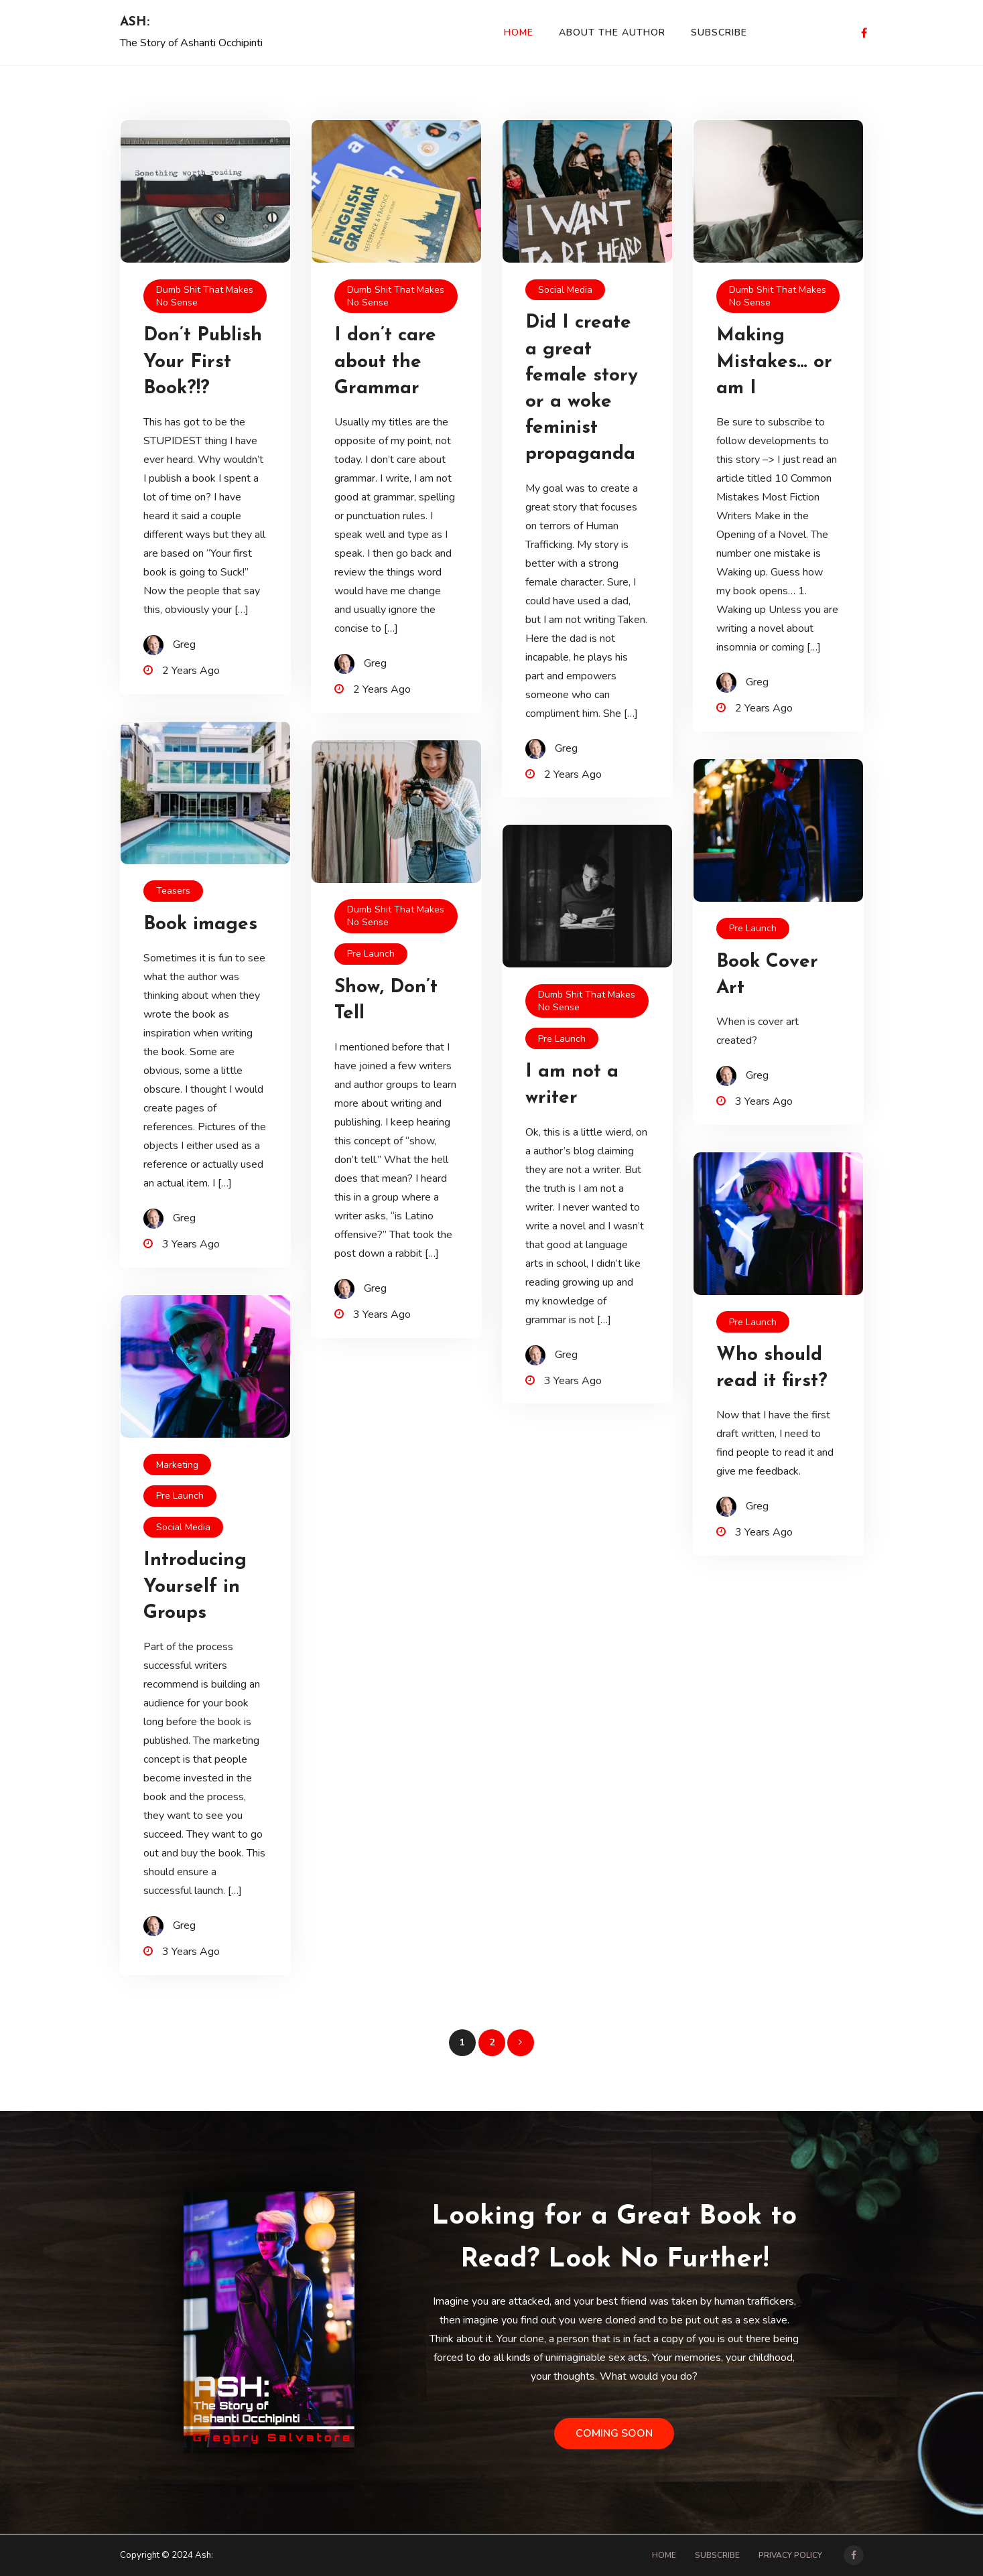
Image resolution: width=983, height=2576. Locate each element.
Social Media (565, 289)
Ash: (134, 22)
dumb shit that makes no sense (204, 296)
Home (518, 32)
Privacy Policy (790, 2555)
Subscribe (719, 32)
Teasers (173, 890)
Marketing (177, 1465)
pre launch (371, 953)
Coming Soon (614, 2433)
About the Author (612, 32)
